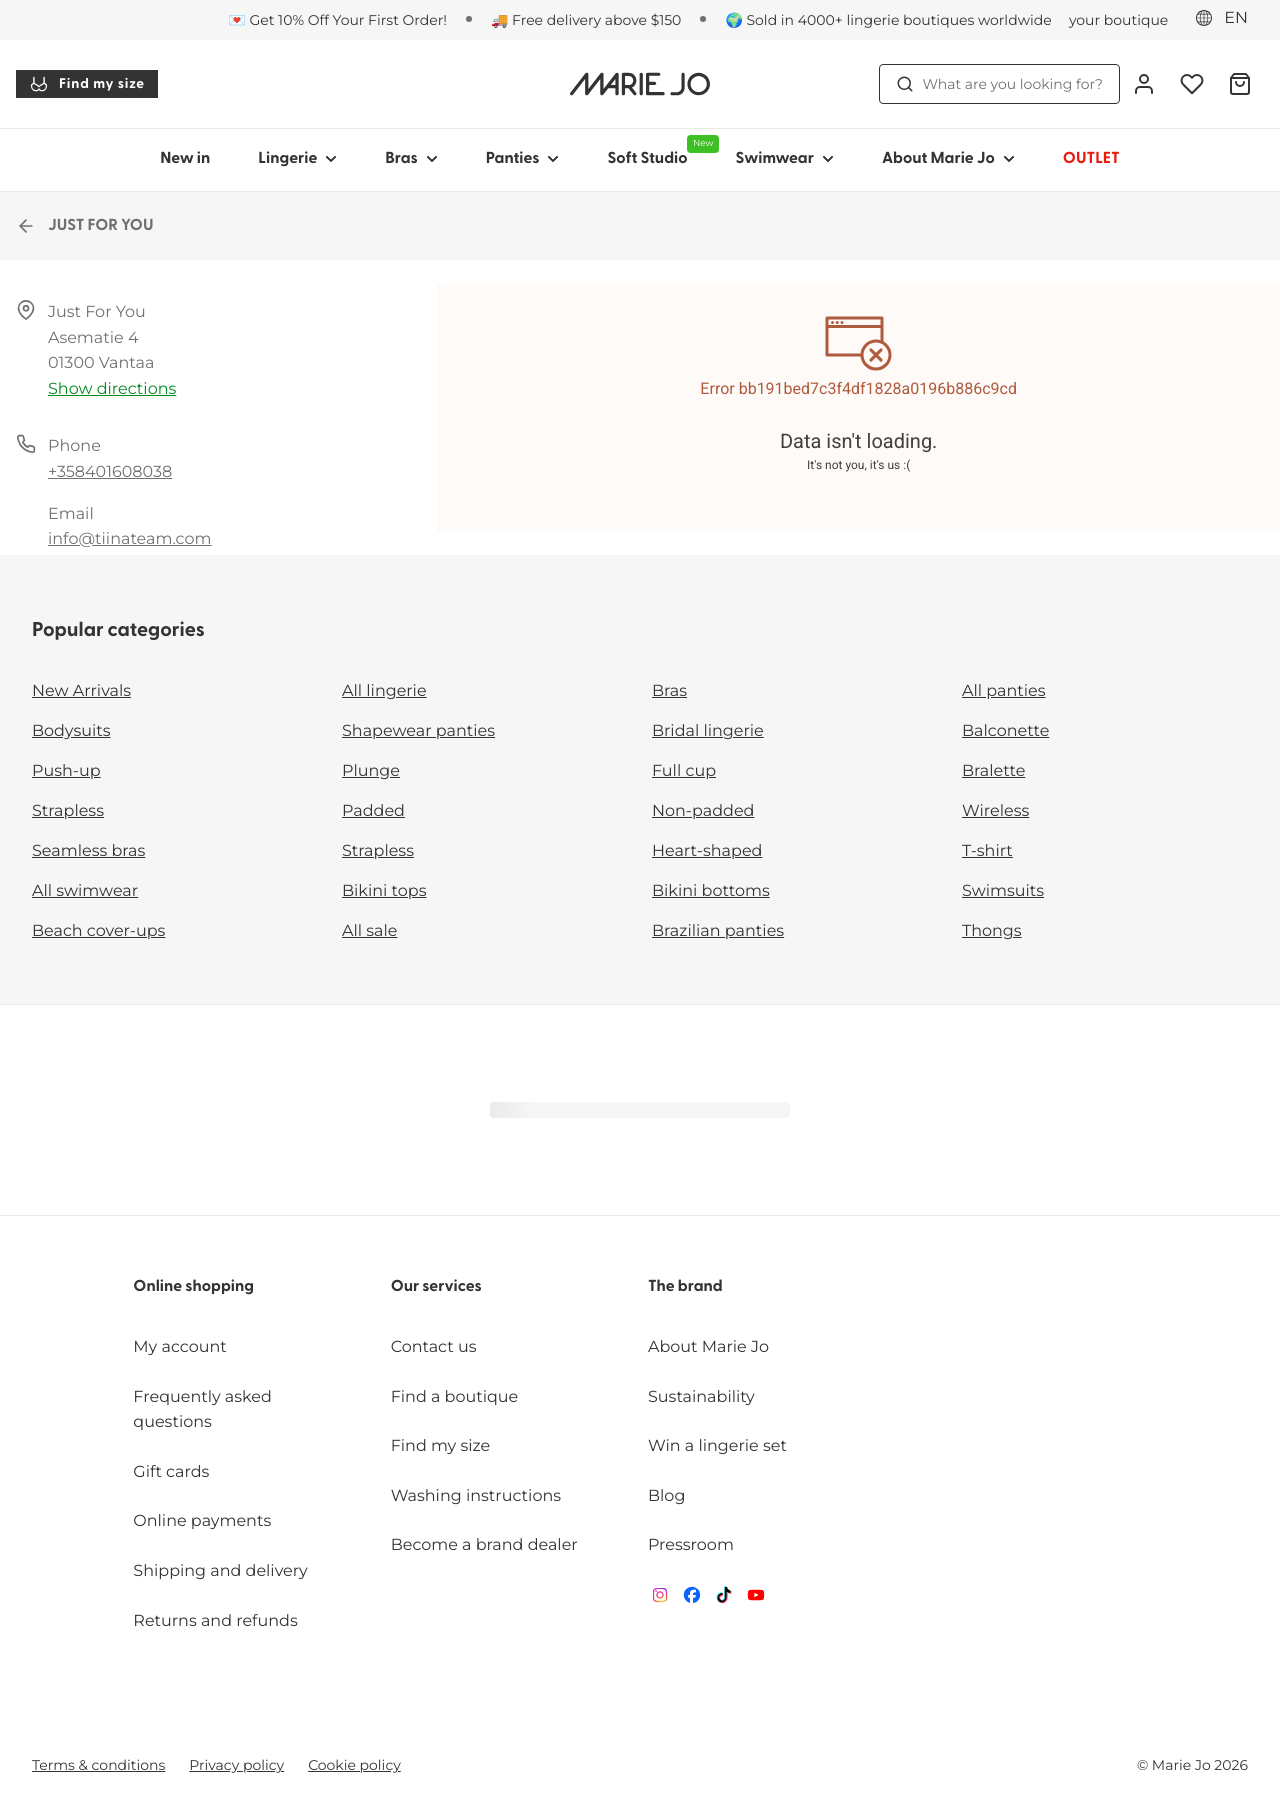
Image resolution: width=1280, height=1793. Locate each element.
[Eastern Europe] (1228, 19)
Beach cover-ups (98, 931)
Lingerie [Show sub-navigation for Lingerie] (297, 159)
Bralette (993, 771)
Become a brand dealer (484, 1545)
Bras (669, 691)
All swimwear (85, 891)
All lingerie (384, 691)
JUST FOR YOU (84, 226)
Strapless (68, 811)
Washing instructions (476, 1496)
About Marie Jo (708, 1347)
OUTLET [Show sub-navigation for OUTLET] (1091, 159)
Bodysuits (71, 731)
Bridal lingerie (708, 731)
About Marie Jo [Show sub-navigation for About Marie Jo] (948, 159)
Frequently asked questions (202, 1410)
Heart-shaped (707, 851)
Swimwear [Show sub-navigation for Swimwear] (784, 159)
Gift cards (171, 1472)
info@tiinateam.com (129, 539)
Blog (666, 1496)
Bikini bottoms (711, 891)
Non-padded (703, 811)
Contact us (434, 1347)
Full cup (684, 771)
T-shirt (987, 851)
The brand (685, 1287)
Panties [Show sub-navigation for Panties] (523, 159)
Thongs (992, 931)
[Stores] (1091, 20)
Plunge (371, 771)
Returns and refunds (215, 1621)
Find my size (87, 84)
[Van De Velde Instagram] (660, 1599)
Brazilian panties (718, 931)
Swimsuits (1003, 891)
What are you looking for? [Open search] (999, 84)
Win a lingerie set (717, 1446)
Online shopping (193, 1287)
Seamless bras (88, 851)
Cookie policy (354, 1765)
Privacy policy (236, 1765)
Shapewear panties (418, 731)
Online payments (202, 1521)
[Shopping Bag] (1240, 84)
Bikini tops (384, 891)
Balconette (1005, 731)
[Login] (1144, 84)
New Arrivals (81, 691)
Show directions (112, 389)
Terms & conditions (98, 1765)
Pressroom (691, 1545)
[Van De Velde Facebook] (692, 1599)
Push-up (66, 771)
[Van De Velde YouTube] (756, 1599)
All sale (370, 931)
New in (185, 159)
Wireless (995, 811)
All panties (1004, 691)
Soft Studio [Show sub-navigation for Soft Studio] (659, 151)
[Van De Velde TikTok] (724, 1599)
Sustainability (701, 1397)
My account (179, 1347)
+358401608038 (110, 472)
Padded (373, 811)
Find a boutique (455, 1397)
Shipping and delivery (220, 1571)
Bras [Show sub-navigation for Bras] (411, 159)
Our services (436, 1287)
